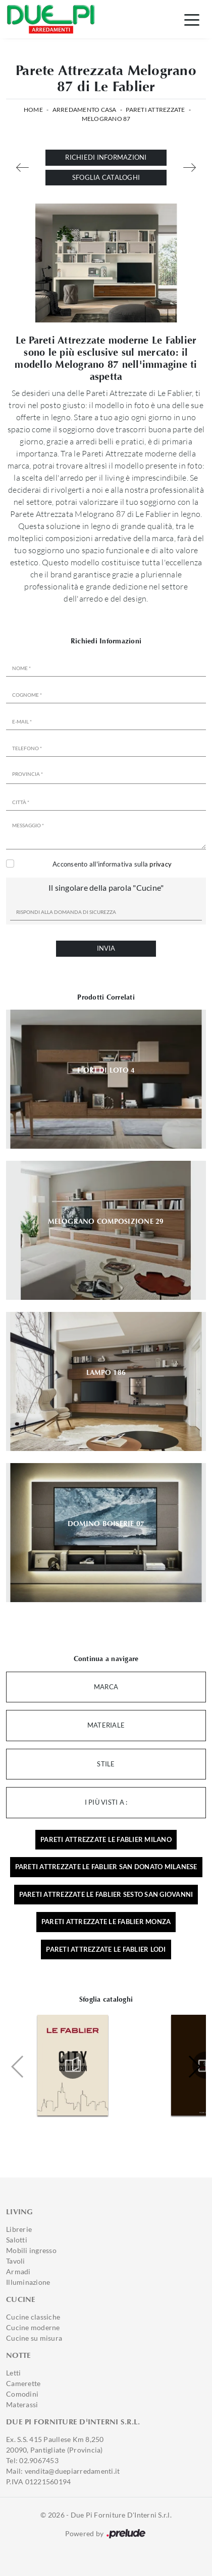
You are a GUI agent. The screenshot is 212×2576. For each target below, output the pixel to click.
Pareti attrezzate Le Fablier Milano (106, 1839)
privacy (160, 864)
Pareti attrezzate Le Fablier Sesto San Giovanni (106, 1894)
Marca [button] (106, 1687)
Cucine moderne (33, 2327)
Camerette (23, 2383)
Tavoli (15, 2261)
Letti (13, 2372)
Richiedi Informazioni (105, 157)
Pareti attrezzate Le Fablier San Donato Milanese (106, 1867)
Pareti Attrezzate (155, 109)
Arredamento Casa (84, 109)
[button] (194, 2067)
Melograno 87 (106, 118)
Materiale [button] (106, 1725)
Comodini (22, 2394)
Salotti (16, 2239)
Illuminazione (28, 2282)
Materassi (22, 2404)
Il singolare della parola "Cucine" (106, 887)
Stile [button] (106, 1764)
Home (33, 109)
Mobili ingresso (31, 2250)
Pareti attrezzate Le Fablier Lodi (106, 1949)
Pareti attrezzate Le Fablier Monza (106, 1922)
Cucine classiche (33, 2317)
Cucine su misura (34, 2338)
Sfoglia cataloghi (106, 177)
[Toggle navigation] (192, 19)
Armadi (18, 2271)
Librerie (19, 2229)
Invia (106, 948)
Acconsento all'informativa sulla (112, 864)
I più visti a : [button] (106, 1802)
